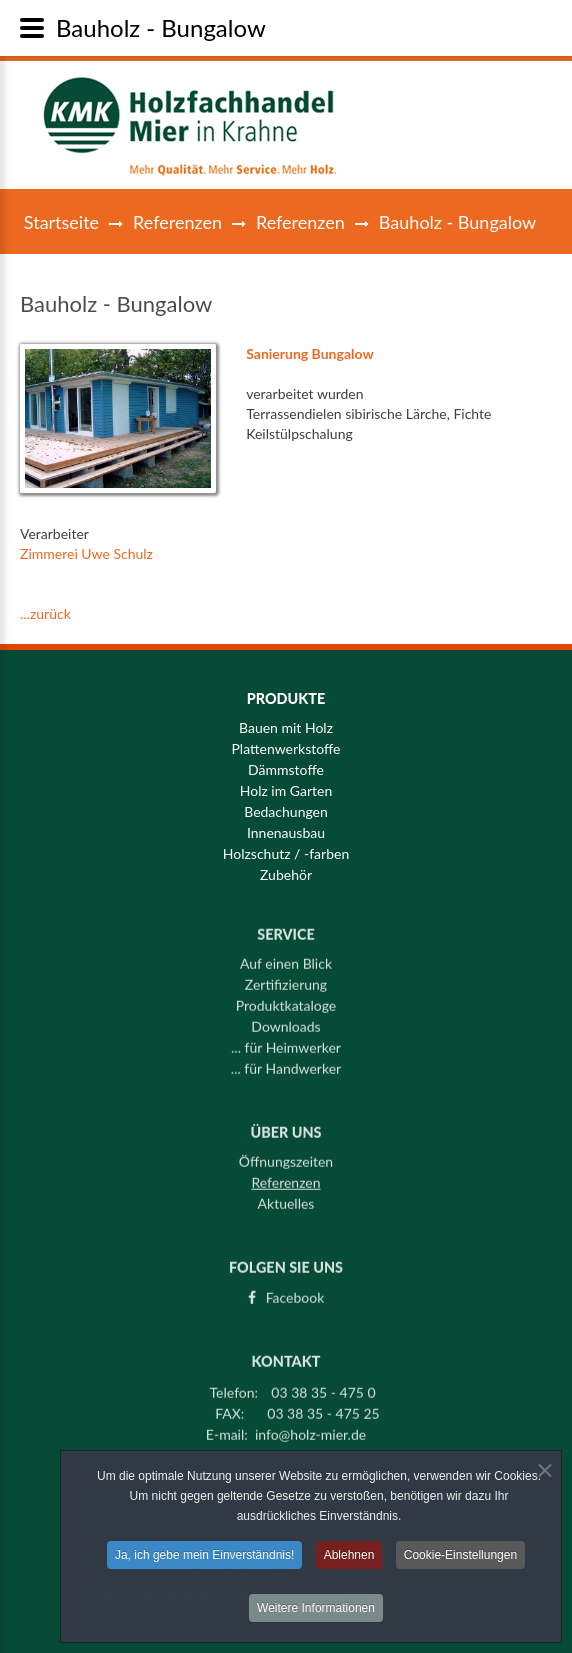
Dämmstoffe (286, 770)
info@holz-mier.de (310, 1428)
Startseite (61, 222)
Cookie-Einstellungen (460, 1559)
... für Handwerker (286, 1062)
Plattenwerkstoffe (285, 749)
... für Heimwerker (286, 1041)
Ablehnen (349, 1559)
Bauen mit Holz (286, 728)
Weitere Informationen (316, 1612)
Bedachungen (286, 812)
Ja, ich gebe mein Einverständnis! (204, 1559)
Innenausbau (286, 833)
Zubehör (286, 875)
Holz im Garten (286, 791)
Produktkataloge (286, 999)
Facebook (295, 1291)
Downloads (285, 1020)
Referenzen (177, 222)
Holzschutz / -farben (286, 854)
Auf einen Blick (286, 957)
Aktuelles (286, 1198)
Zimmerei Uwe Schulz (86, 553)
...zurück (45, 613)
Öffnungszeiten (286, 1156)
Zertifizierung (286, 978)
